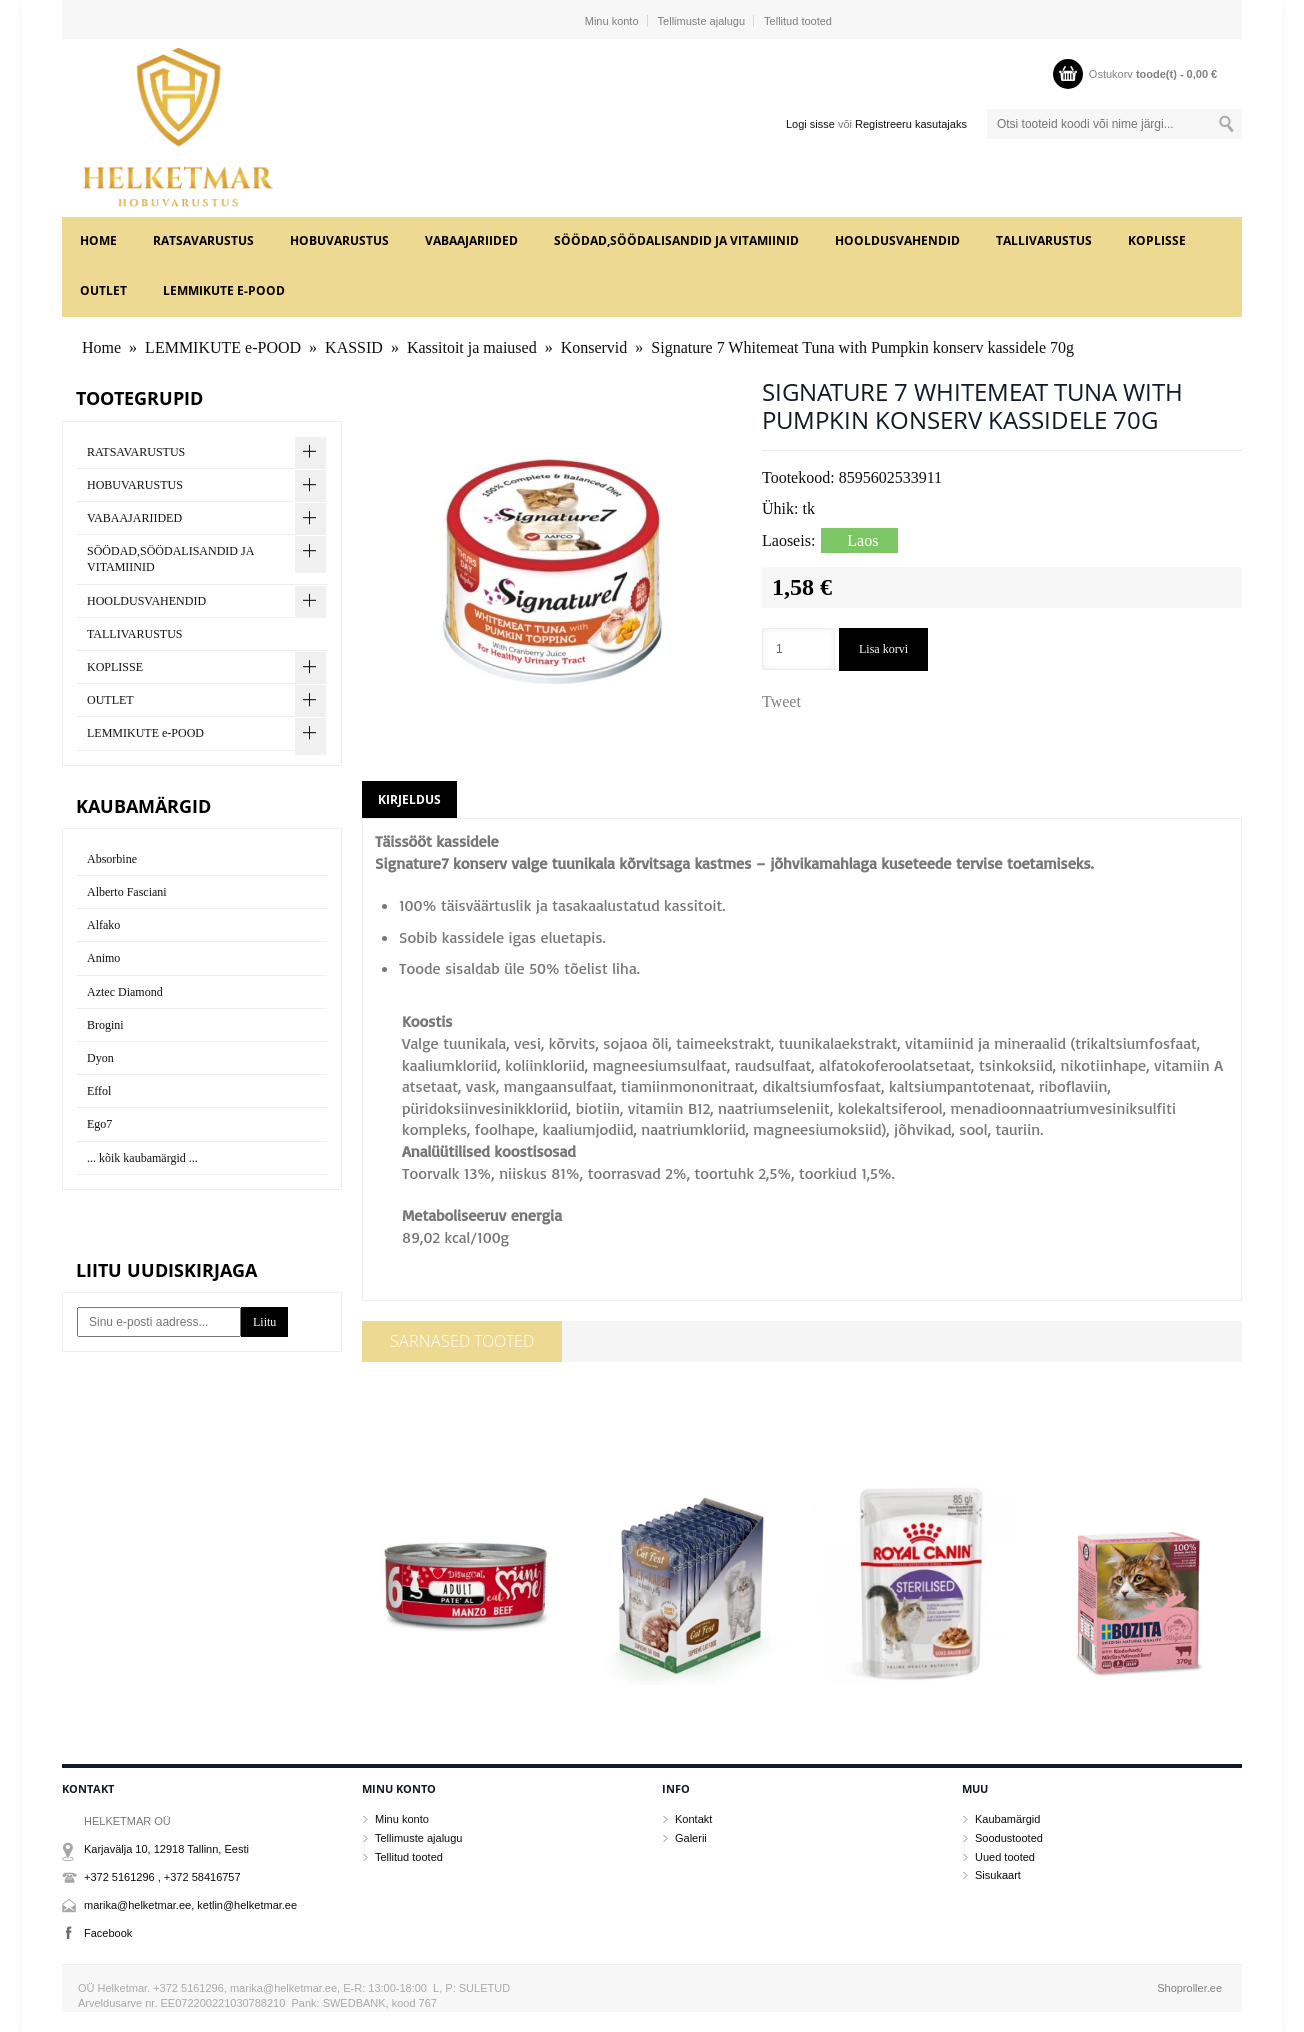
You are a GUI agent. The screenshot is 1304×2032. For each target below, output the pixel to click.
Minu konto (612, 21)
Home (98, 240)
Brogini (105, 1025)
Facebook (108, 1933)
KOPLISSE (1157, 240)
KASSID (354, 347)
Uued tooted (1005, 1857)
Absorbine (112, 859)
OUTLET (103, 290)
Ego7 (99, 1124)
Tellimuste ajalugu (701, 21)
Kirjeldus (409, 799)
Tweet (781, 701)
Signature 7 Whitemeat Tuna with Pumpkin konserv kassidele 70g (862, 347)
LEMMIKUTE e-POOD (224, 290)
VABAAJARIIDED (471, 240)
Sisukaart (998, 1875)
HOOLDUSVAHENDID (897, 240)
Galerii (691, 1838)
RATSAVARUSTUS (203, 240)
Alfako (103, 925)
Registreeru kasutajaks (911, 124)
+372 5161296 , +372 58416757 (162, 1877)
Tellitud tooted (798, 21)
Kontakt (693, 1819)
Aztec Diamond (125, 992)
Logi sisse (810, 124)
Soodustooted (1009, 1838)
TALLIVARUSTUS (1044, 240)
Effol (99, 1091)
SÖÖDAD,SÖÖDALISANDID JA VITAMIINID (676, 240)
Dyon (100, 1058)
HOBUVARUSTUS (339, 240)
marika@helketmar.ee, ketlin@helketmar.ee (190, 1905)
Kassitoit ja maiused (472, 347)
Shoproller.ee (1189, 1988)
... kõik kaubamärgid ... (142, 1158)
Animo (103, 958)
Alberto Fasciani (127, 892)
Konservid (594, 347)
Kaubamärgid (1007, 1819)
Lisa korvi (883, 649)
